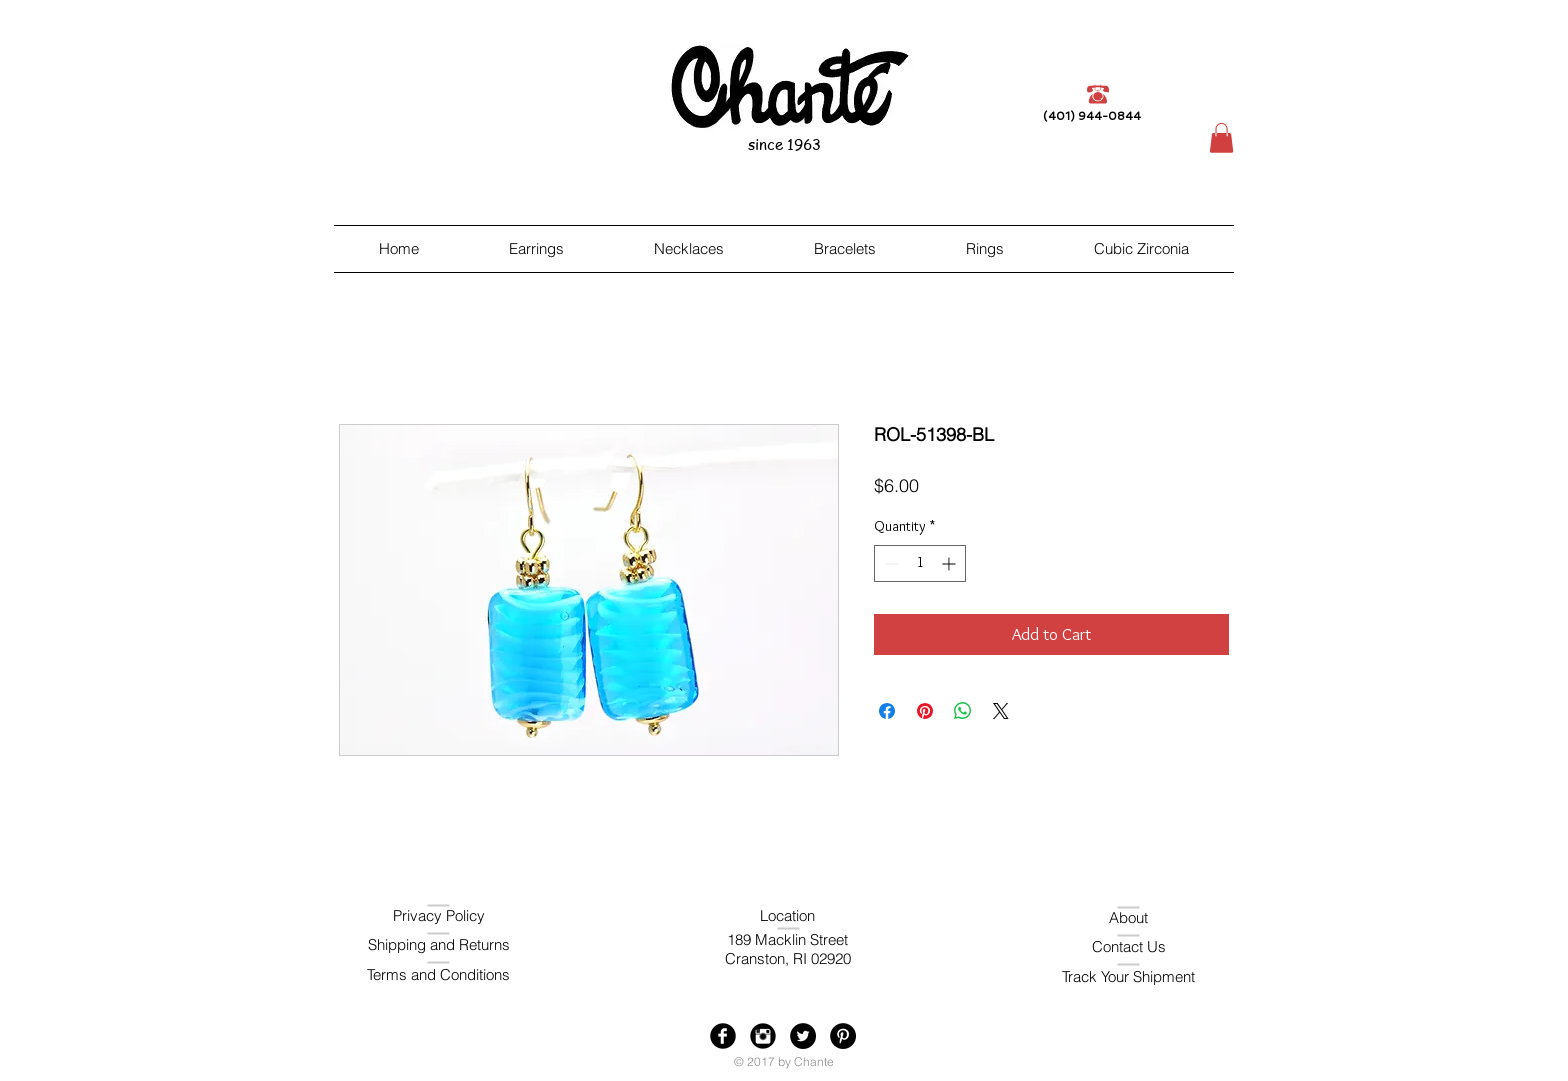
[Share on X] (1001, 711)
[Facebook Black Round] (723, 1036)
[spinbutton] (920, 563)
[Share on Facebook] (887, 711)
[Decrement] (889, 563)
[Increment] (950, 563)
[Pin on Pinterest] (925, 711)
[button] (1221, 138)
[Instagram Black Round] (763, 1036)
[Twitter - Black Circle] (803, 1036)
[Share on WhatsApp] (963, 711)
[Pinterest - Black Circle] (843, 1036)
